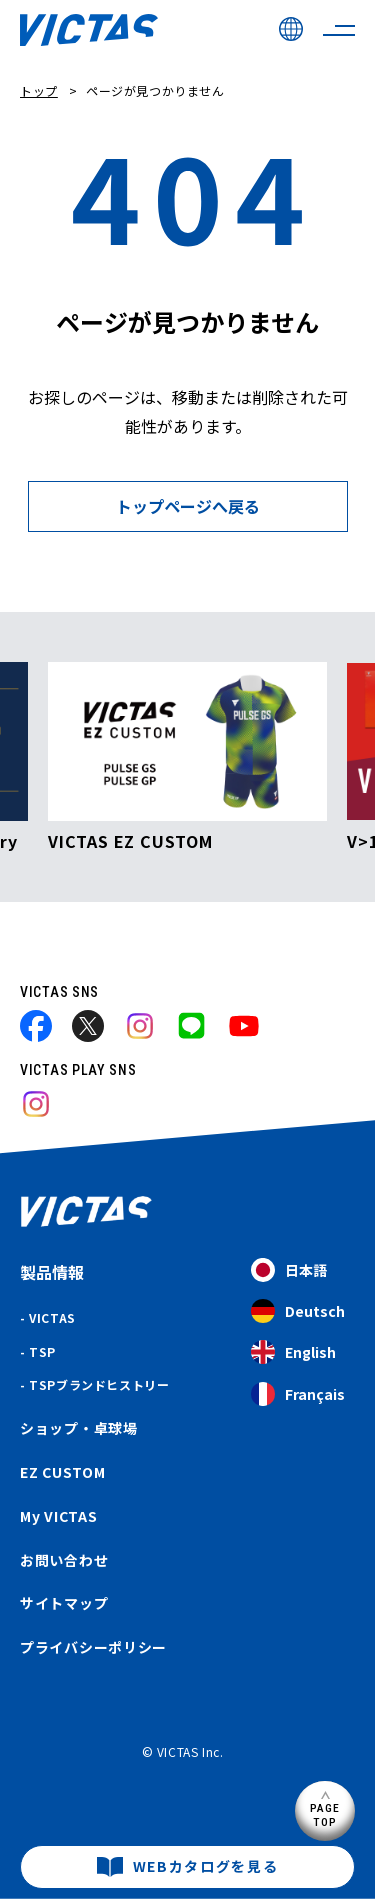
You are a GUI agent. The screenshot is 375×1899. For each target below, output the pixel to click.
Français (298, 1394)
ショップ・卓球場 (79, 1428)
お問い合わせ (64, 1560)
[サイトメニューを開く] (339, 30)
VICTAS (52, 1317)
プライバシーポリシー (93, 1647)
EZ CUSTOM (62, 1472)
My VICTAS (58, 1516)
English (293, 1352)
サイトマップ (64, 1603)
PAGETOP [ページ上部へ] (325, 1814)
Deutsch (298, 1311)
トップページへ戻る (188, 506)
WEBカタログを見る (206, 1866)
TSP (42, 1351)
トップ (39, 90)
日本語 (289, 1270)
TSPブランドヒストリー (99, 1384)
